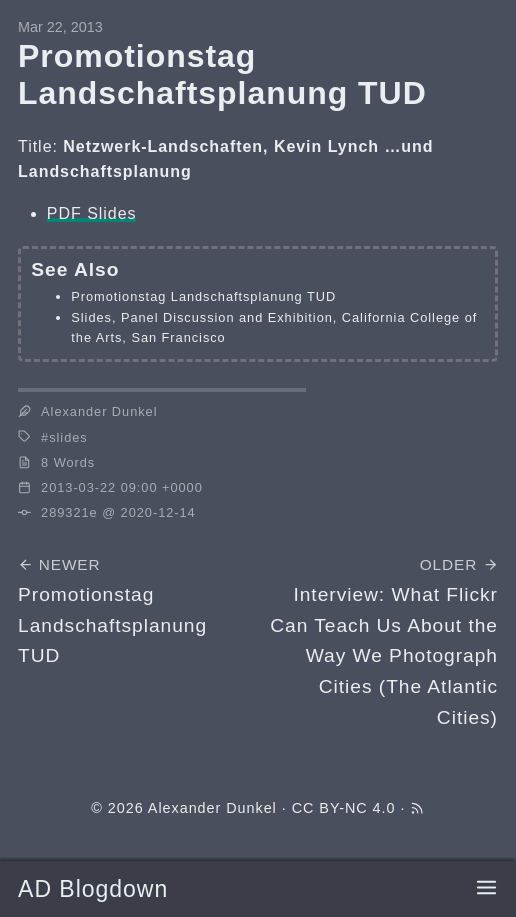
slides (68, 437)
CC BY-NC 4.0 (344, 808)
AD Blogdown (93, 889)
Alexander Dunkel (212, 808)
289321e (69, 512)
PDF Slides (92, 213)
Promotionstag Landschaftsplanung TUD (203, 296)
